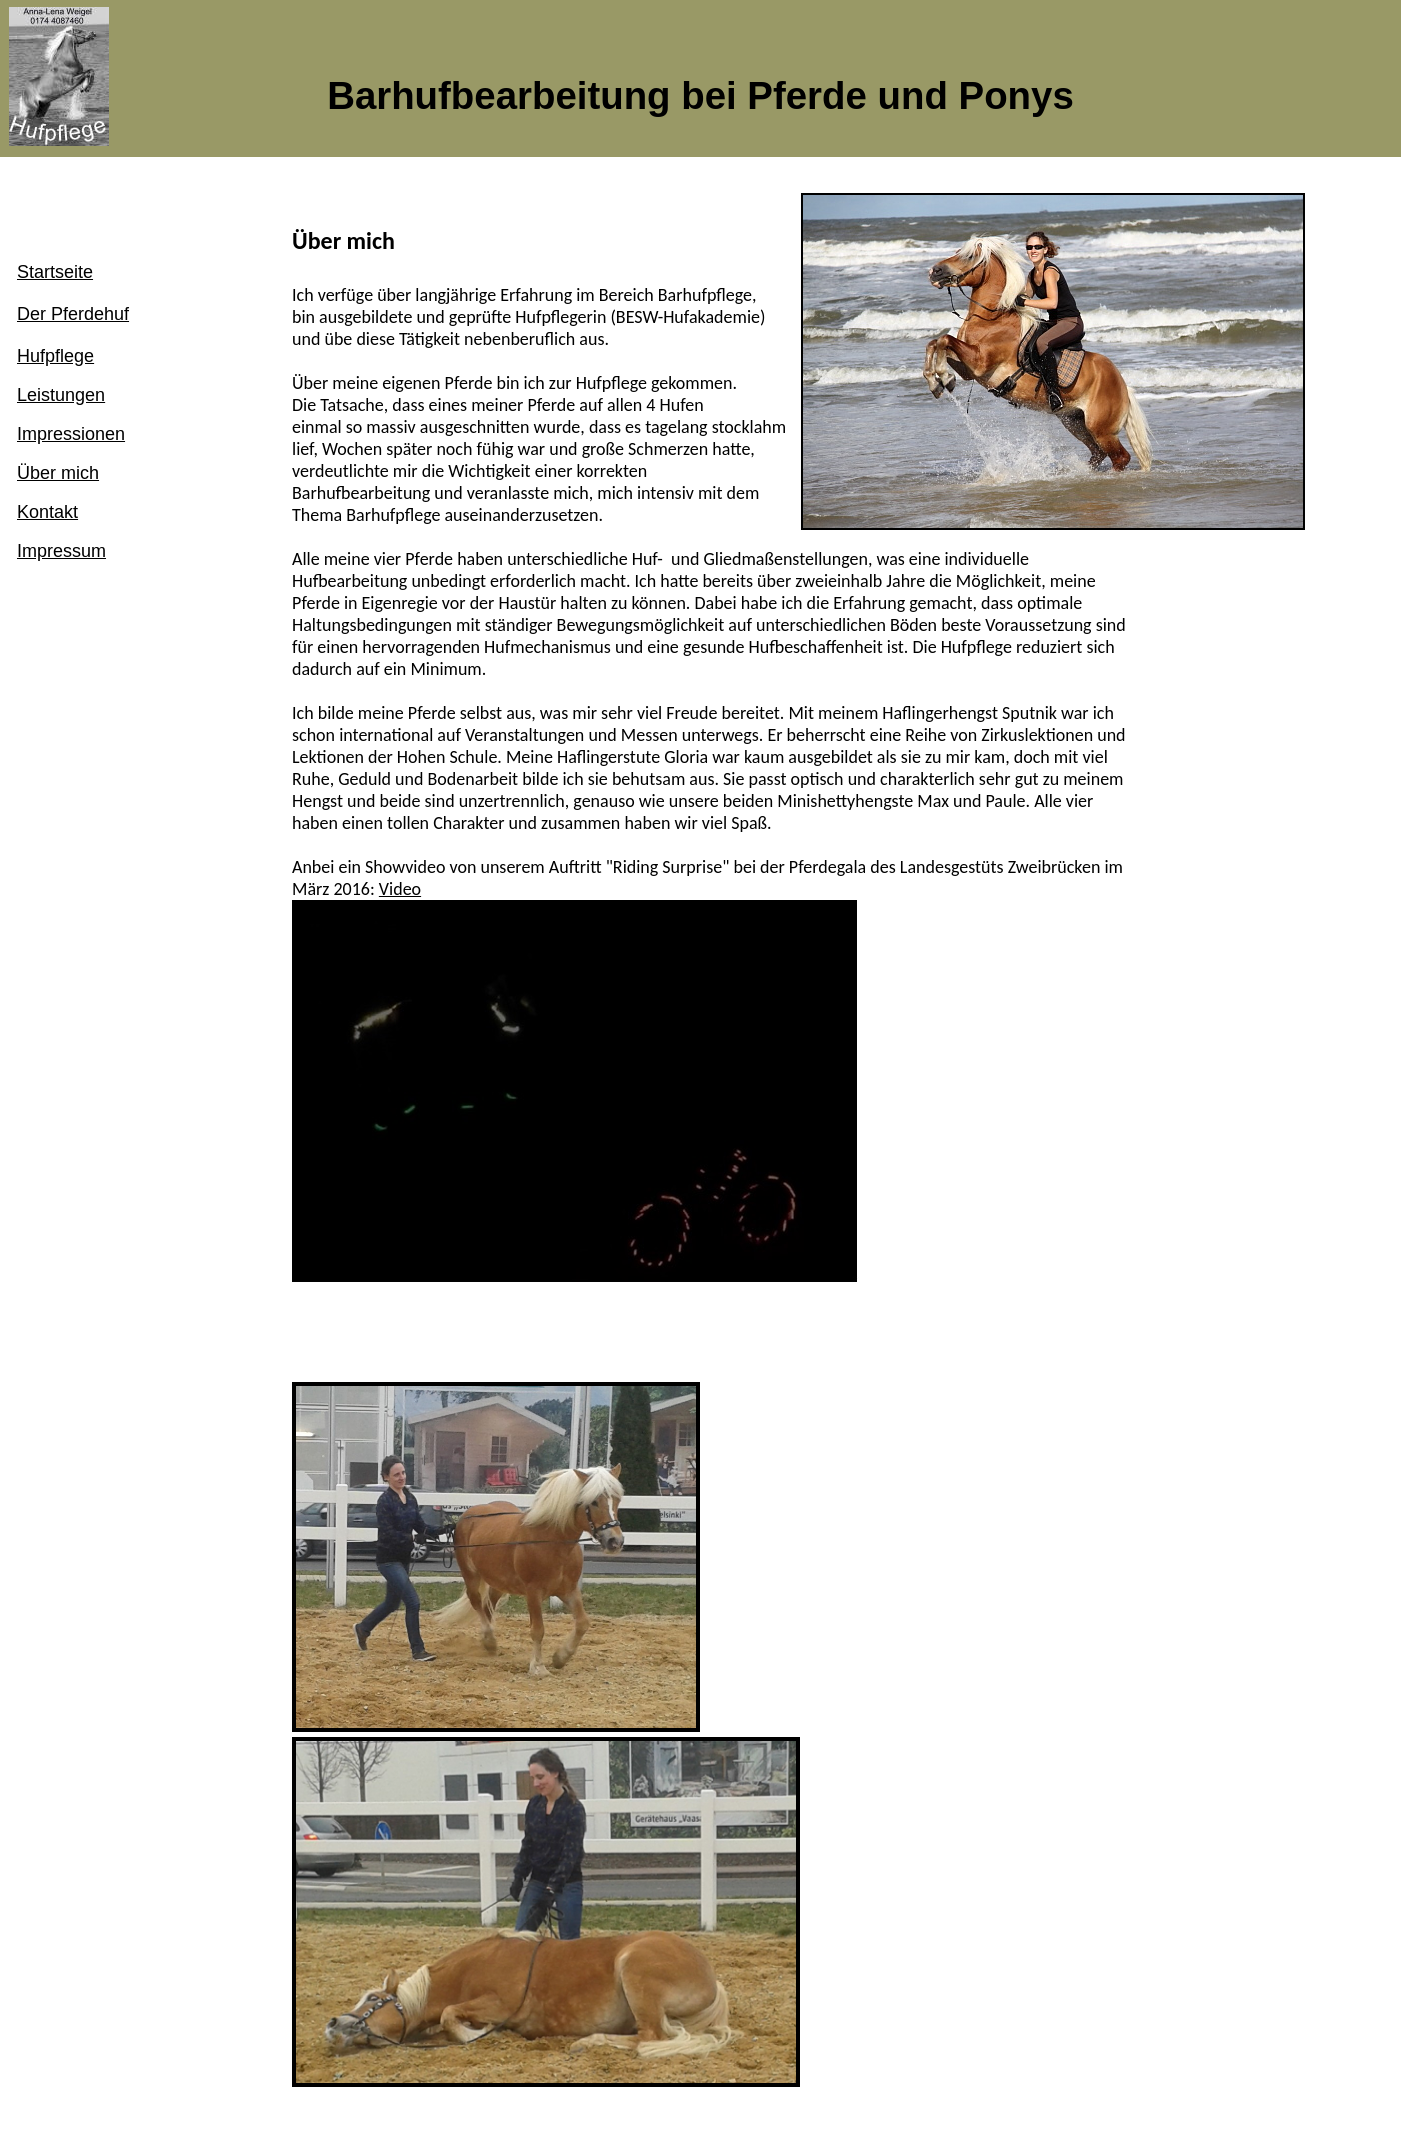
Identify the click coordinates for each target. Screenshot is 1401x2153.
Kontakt (47, 512)
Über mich (58, 473)
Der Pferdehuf (73, 314)
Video (400, 889)
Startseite (55, 272)
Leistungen (61, 395)
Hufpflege (55, 356)
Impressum (61, 551)
